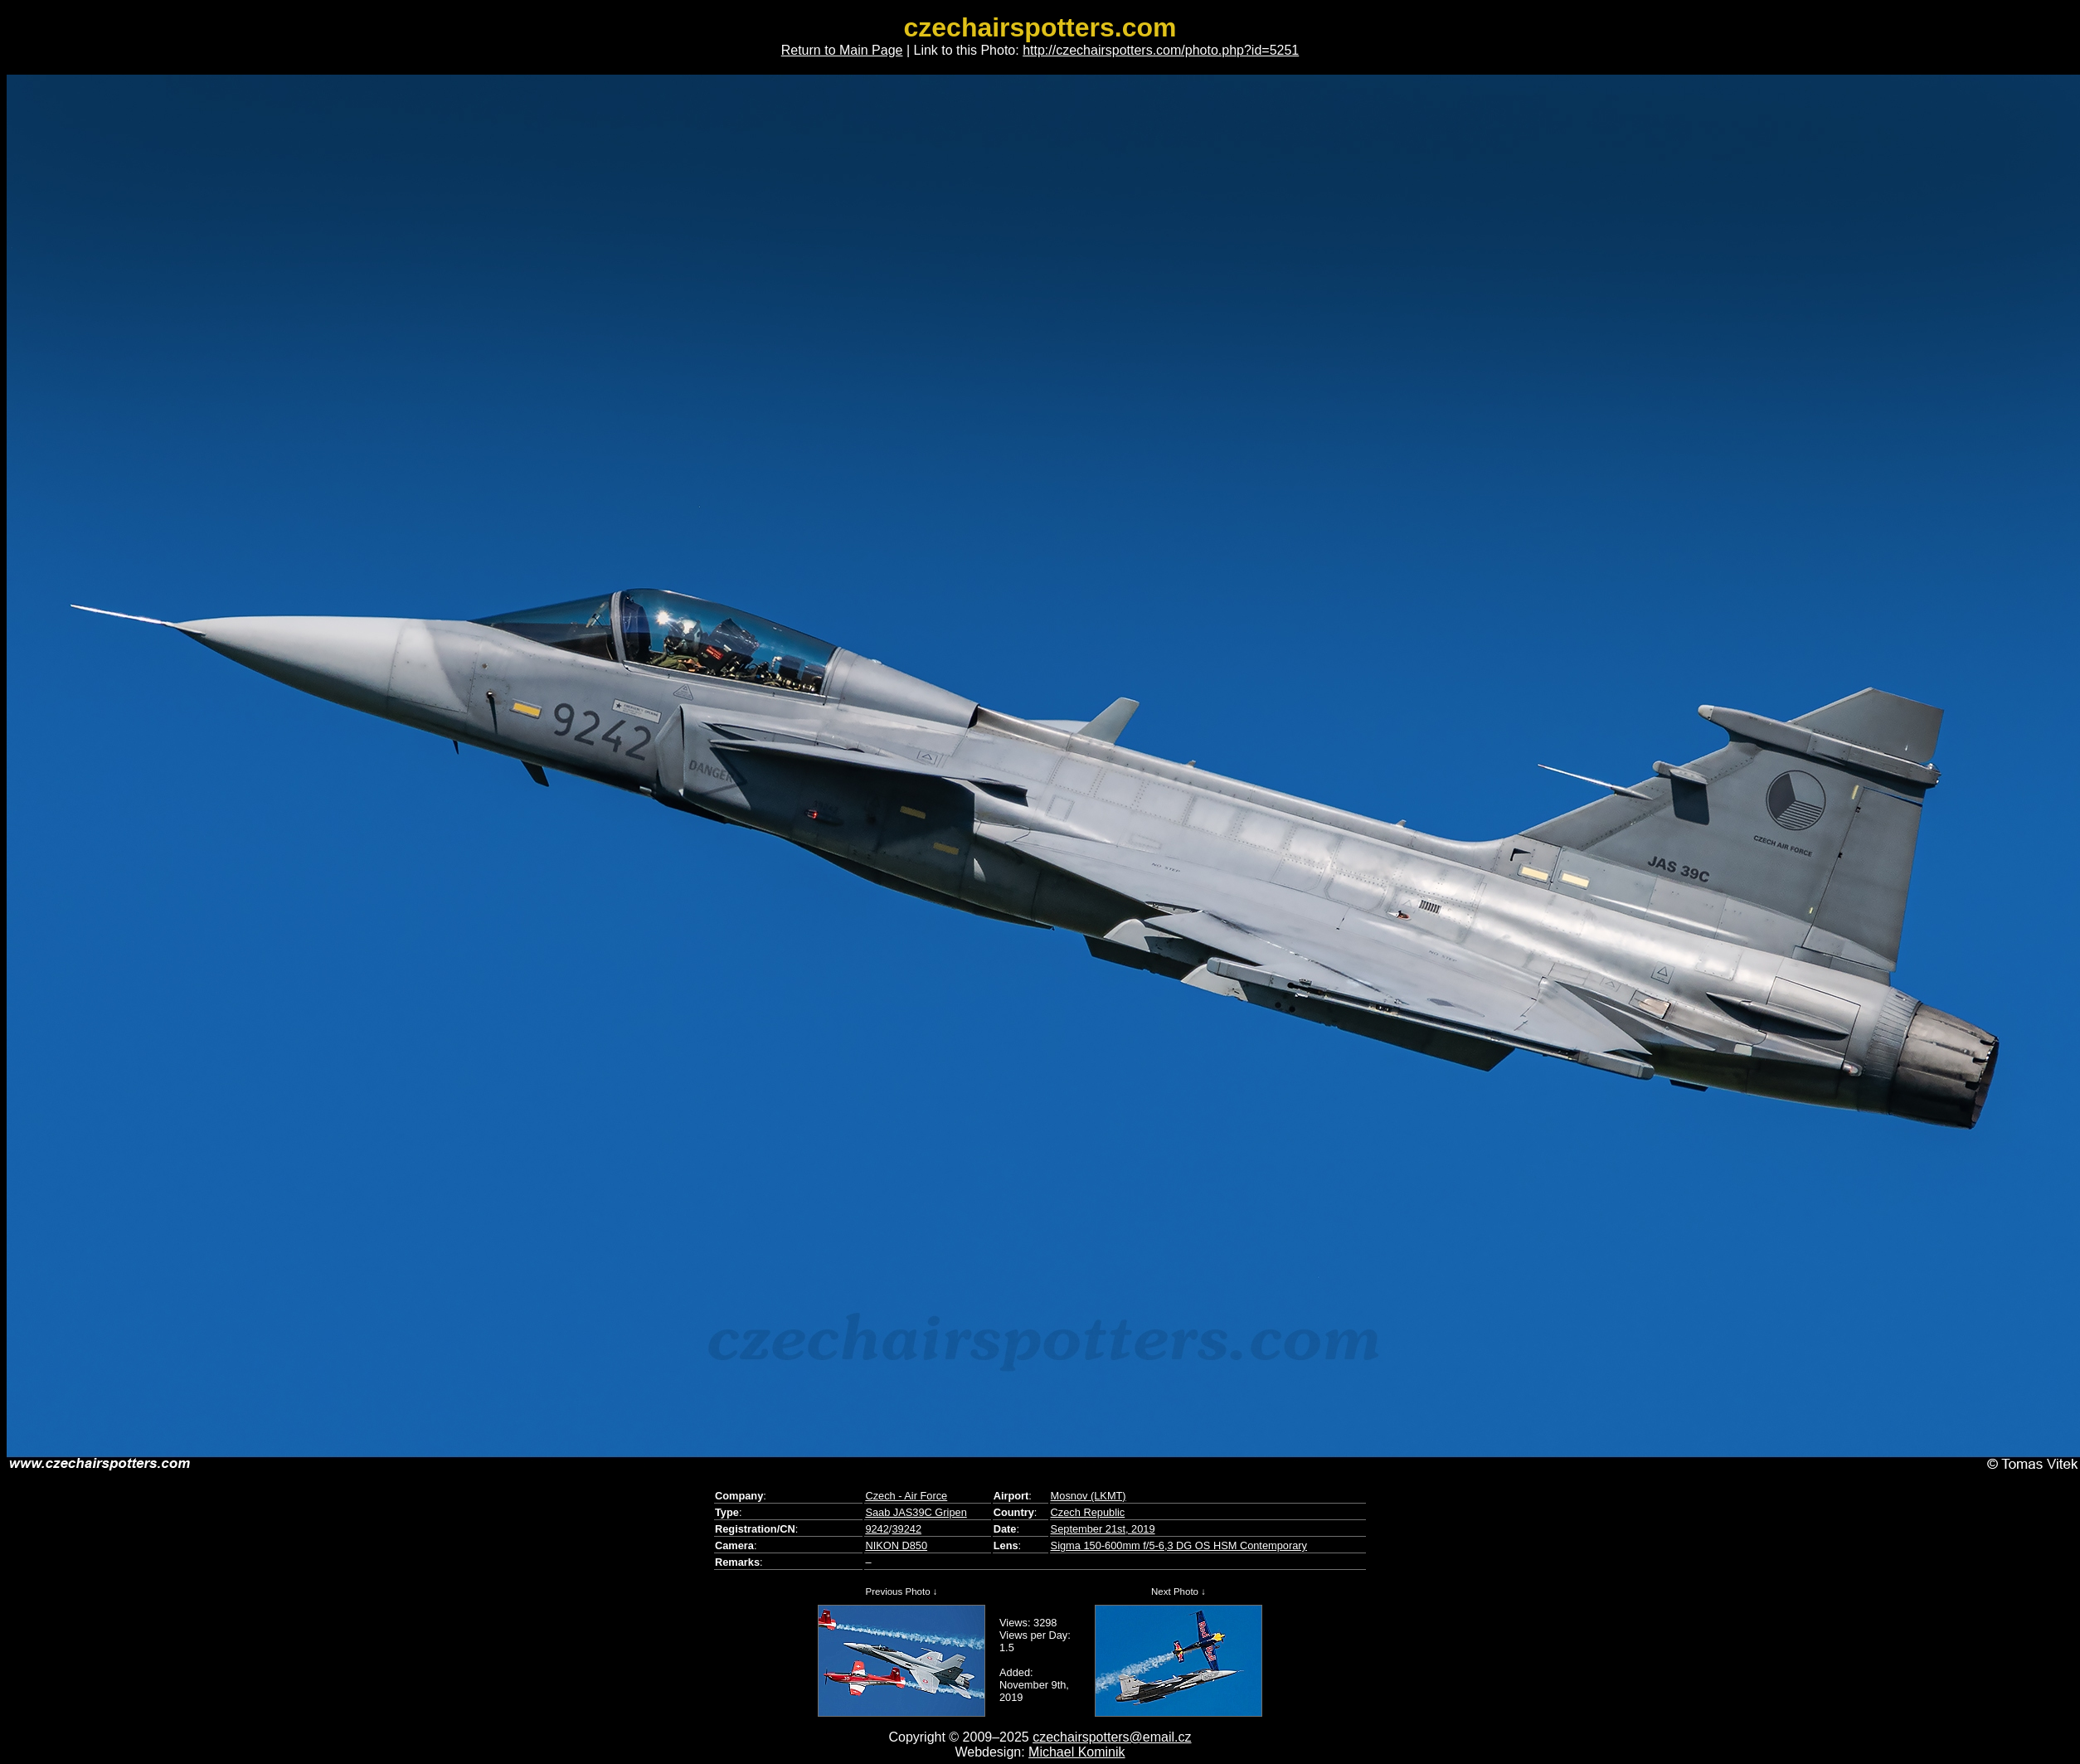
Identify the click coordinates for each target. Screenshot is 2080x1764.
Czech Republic (1088, 1512)
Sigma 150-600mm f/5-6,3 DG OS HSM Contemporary (1179, 1545)
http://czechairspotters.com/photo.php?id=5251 (1161, 50)
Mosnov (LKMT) (1088, 1495)
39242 (906, 1529)
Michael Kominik (1076, 1752)
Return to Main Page (842, 50)
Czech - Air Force (906, 1495)
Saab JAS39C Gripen (915, 1512)
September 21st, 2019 (1103, 1529)
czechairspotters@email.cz (1112, 1737)
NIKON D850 (896, 1545)
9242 (876, 1529)
